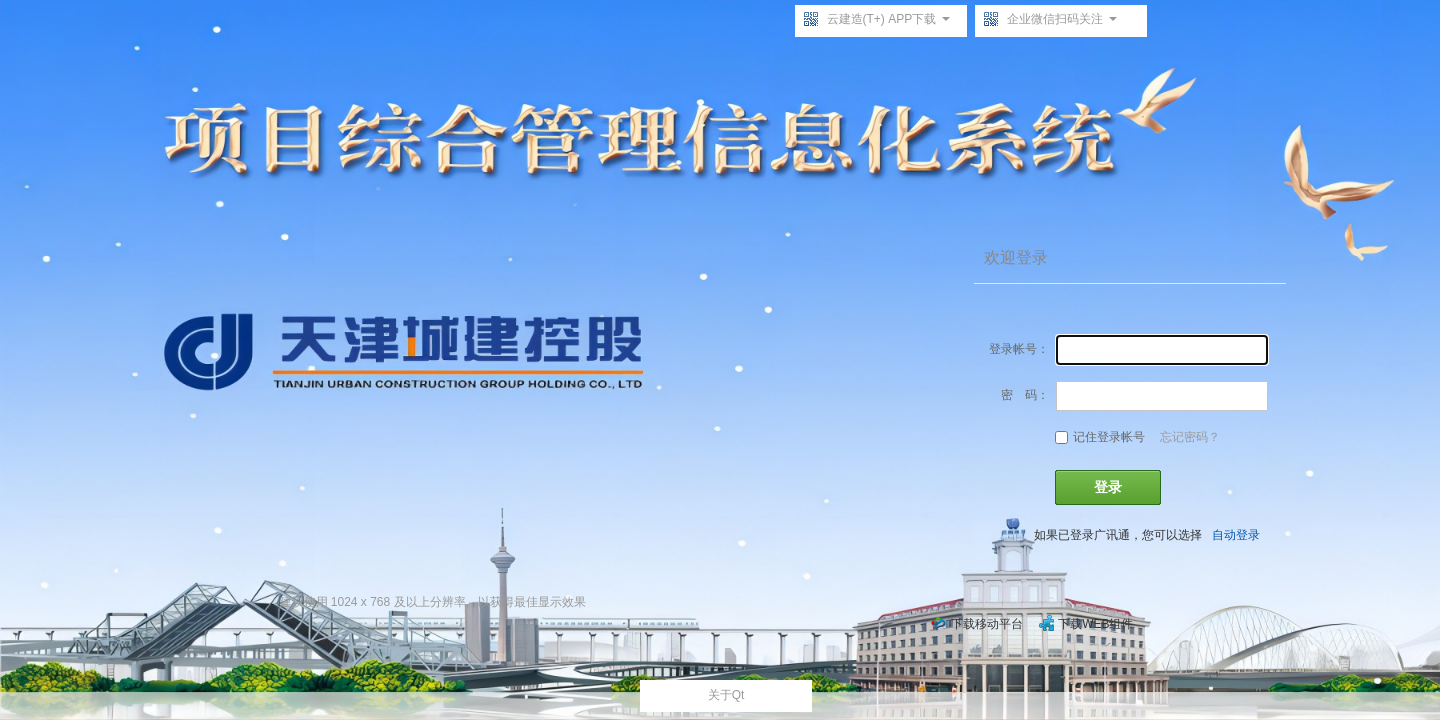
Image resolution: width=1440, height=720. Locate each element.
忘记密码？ (1190, 437)
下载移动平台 (984, 624)
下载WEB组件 (1094, 624)
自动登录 (1234, 535)
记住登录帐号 (1109, 437)
